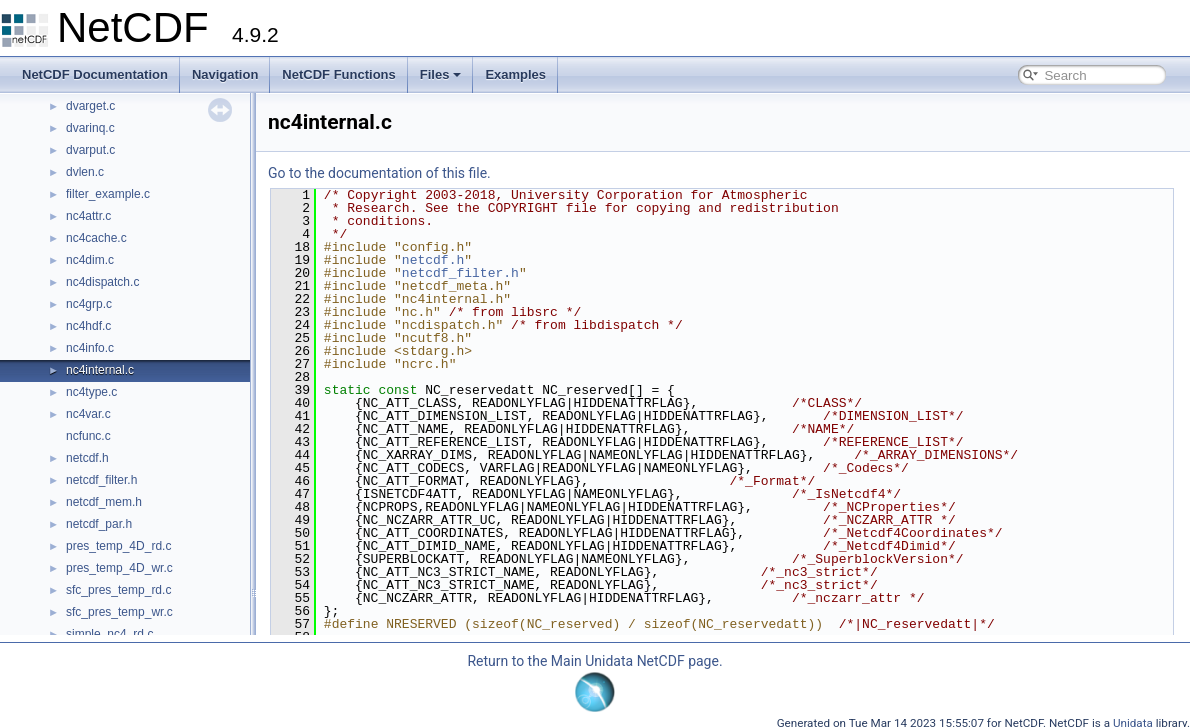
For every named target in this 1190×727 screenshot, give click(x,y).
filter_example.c (108, 194)
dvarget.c (90, 106)
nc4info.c (90, 348)
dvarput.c (90, 150)
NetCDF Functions (338, 74)
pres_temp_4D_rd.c (118, 546)
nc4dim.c (90, 260)
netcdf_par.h (99, 524)
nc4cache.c (96, 238)
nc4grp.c (89, 304)
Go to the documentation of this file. (379, 173)
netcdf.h (87, 458)
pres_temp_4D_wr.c (119, 568)
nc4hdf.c (88, 326)
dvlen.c (85, 172)
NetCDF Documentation (95, 74)
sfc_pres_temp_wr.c (119, 612)
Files (441, 74)
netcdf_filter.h (101, 480)
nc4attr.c (88, 216)
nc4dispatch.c (102, 282)
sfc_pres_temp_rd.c (118, 590)
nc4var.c (88, 414)
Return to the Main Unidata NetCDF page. (594, 661)
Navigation (225, 74)
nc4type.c (91, 392)
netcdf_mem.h (104, 502)
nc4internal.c (100, 370)
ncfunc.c (88, 436)
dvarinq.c (90, 128)
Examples (515, 74)
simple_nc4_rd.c (109, 634)
